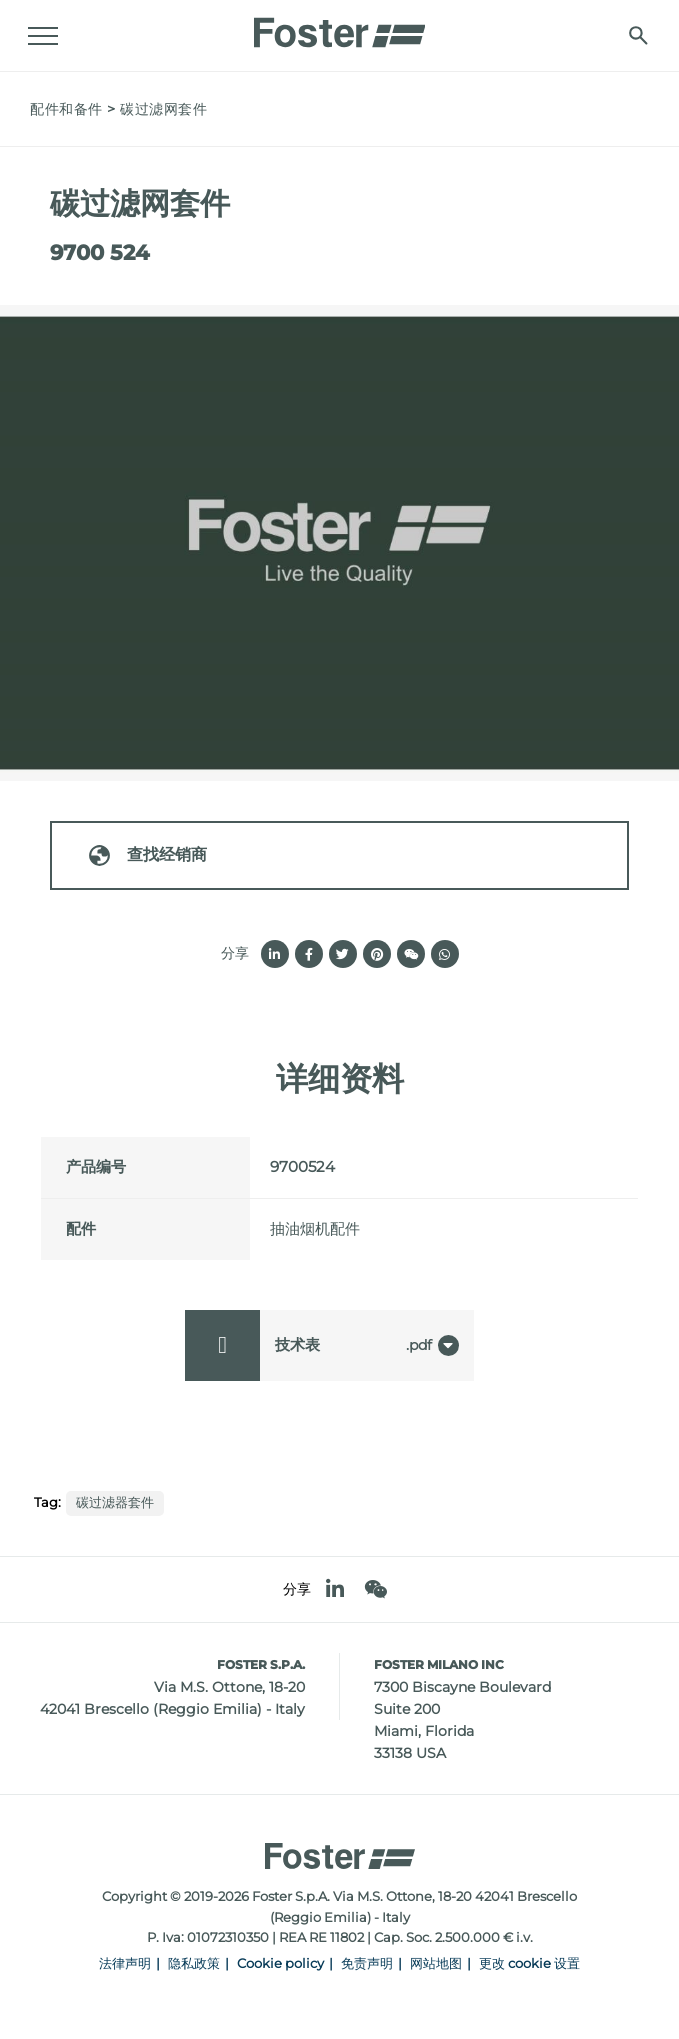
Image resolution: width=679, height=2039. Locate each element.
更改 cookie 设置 (529, 1963)
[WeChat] (375, 1589)
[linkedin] (335, 1589)
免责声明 (367, 1963)
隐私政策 (194, 1963)
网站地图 (436, 1963)
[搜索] (636, 35)
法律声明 (125, 1963)
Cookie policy (280, 1963)
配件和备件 (66, 109)
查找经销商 (147, 855)
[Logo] (340, 27)
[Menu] (45, 36)
